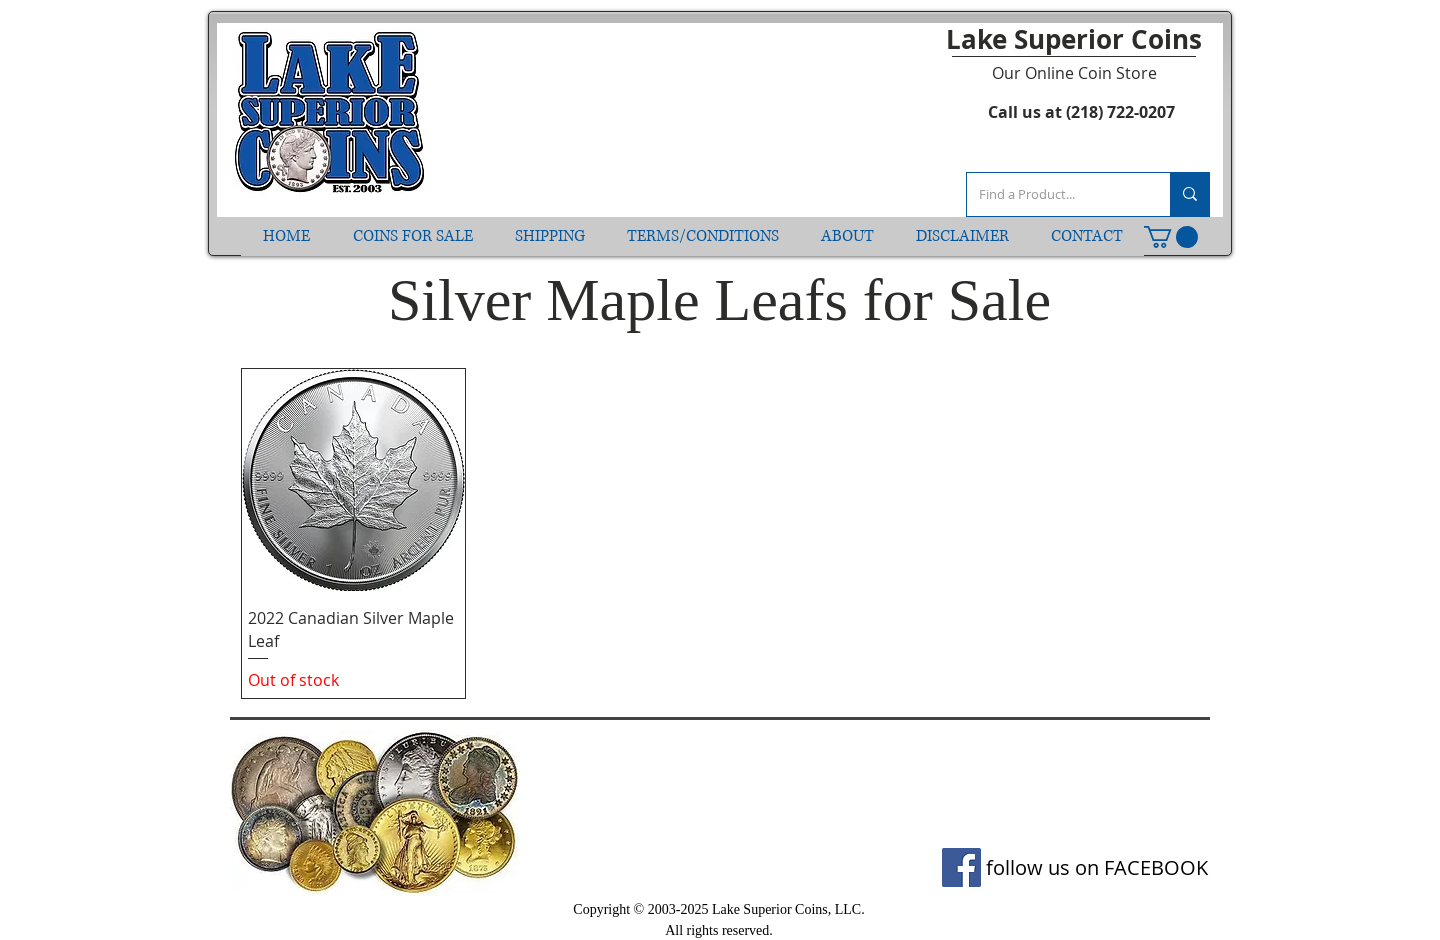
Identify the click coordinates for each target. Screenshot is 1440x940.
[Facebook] (961, 867)
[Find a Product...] (1053, 194)
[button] (1171, 237)
